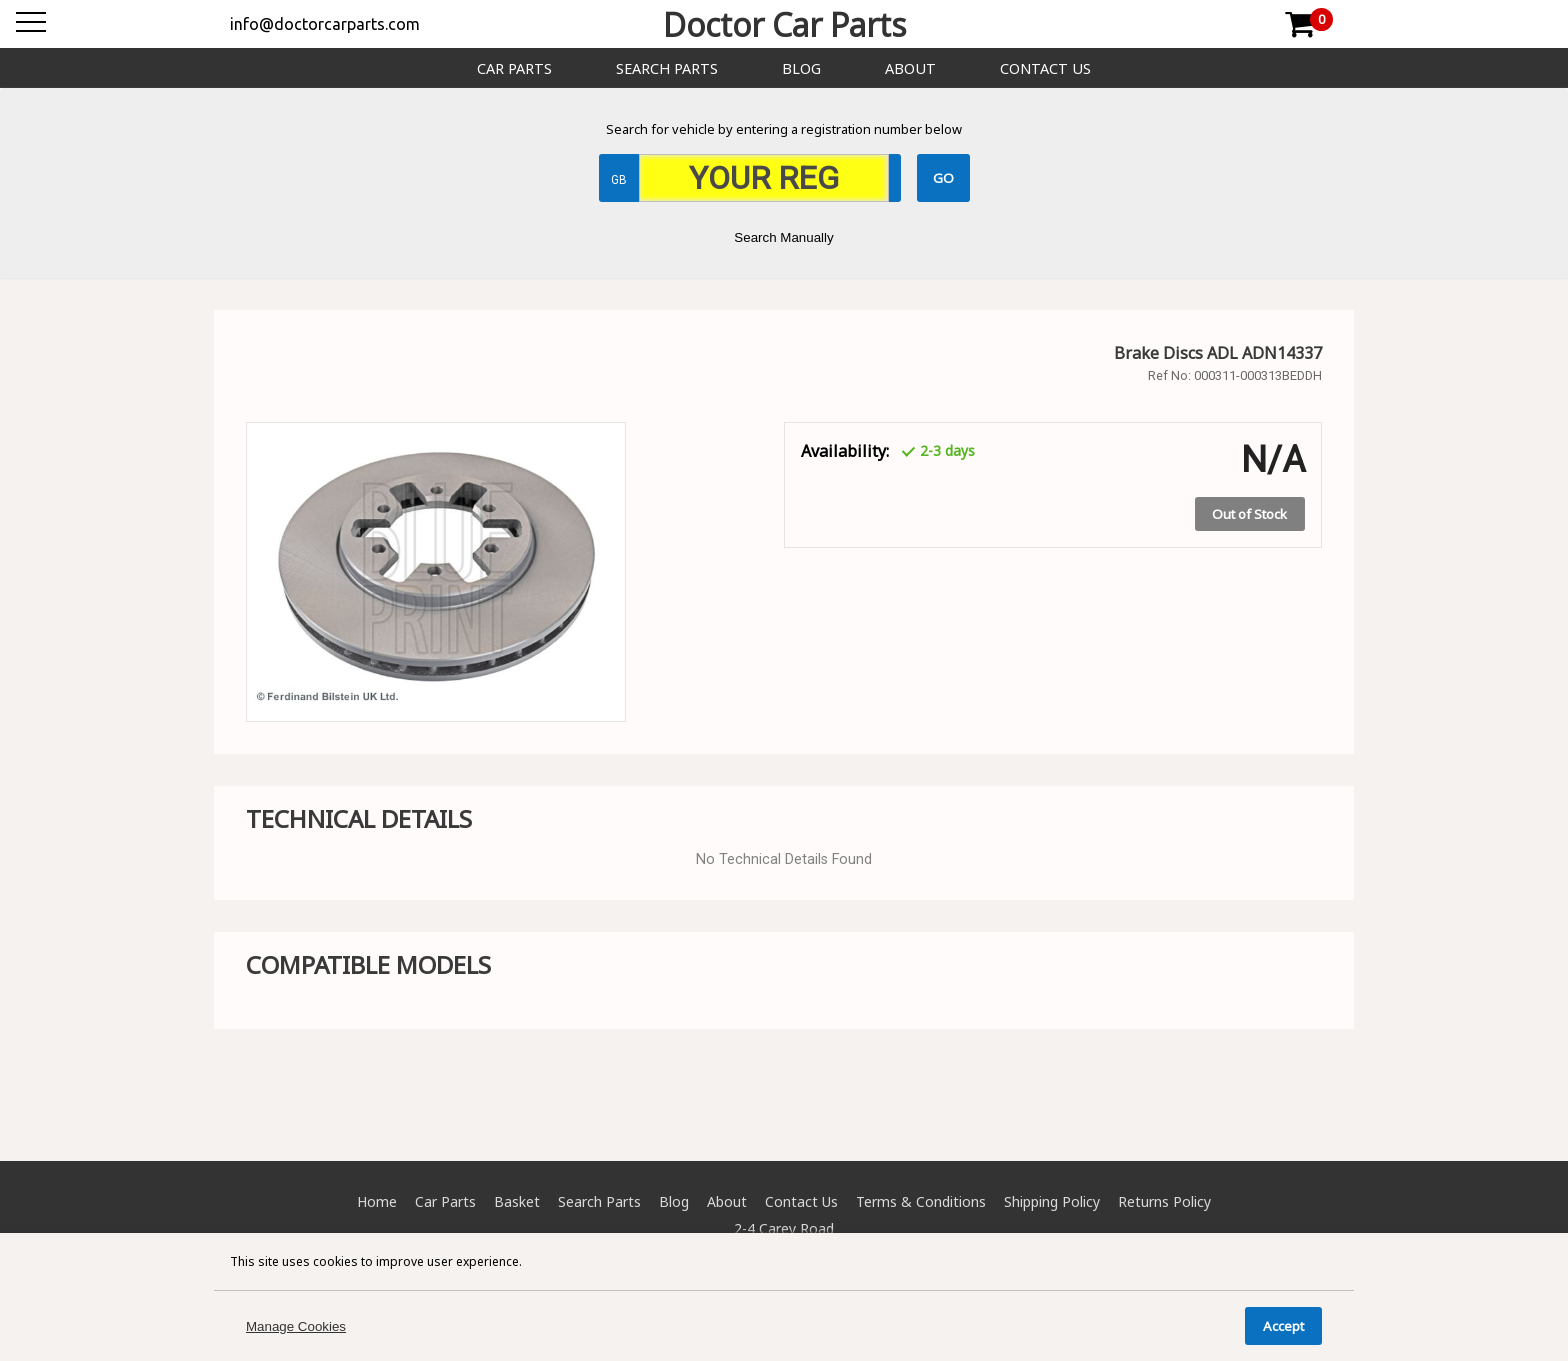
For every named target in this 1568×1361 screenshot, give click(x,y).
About (910, 68)
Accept (1283, 1326)
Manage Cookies (296, 1326)
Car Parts (514, 68)
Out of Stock (1249, 514)
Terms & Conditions (921, 1201)
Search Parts (667, 68)
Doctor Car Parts (784, 24)
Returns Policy (1164, 1201)
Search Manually (783, 237)
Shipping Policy (1052, 1201)
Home (377, 1201)
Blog (801, 68)
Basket (517, 1201)
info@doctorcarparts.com (325, 24)
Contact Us (1045, 68)
